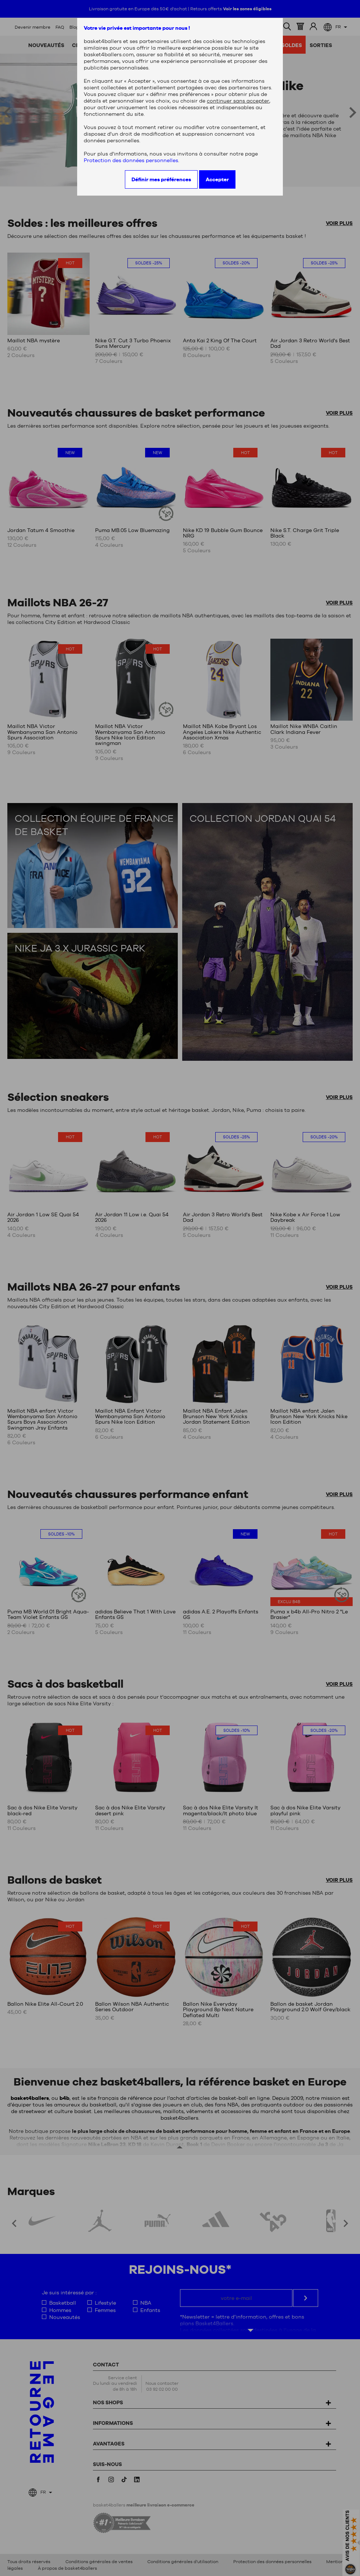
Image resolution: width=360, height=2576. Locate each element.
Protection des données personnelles (131, 160)
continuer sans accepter (238, 101)
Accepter (217, 179)
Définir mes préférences (161, 179)
